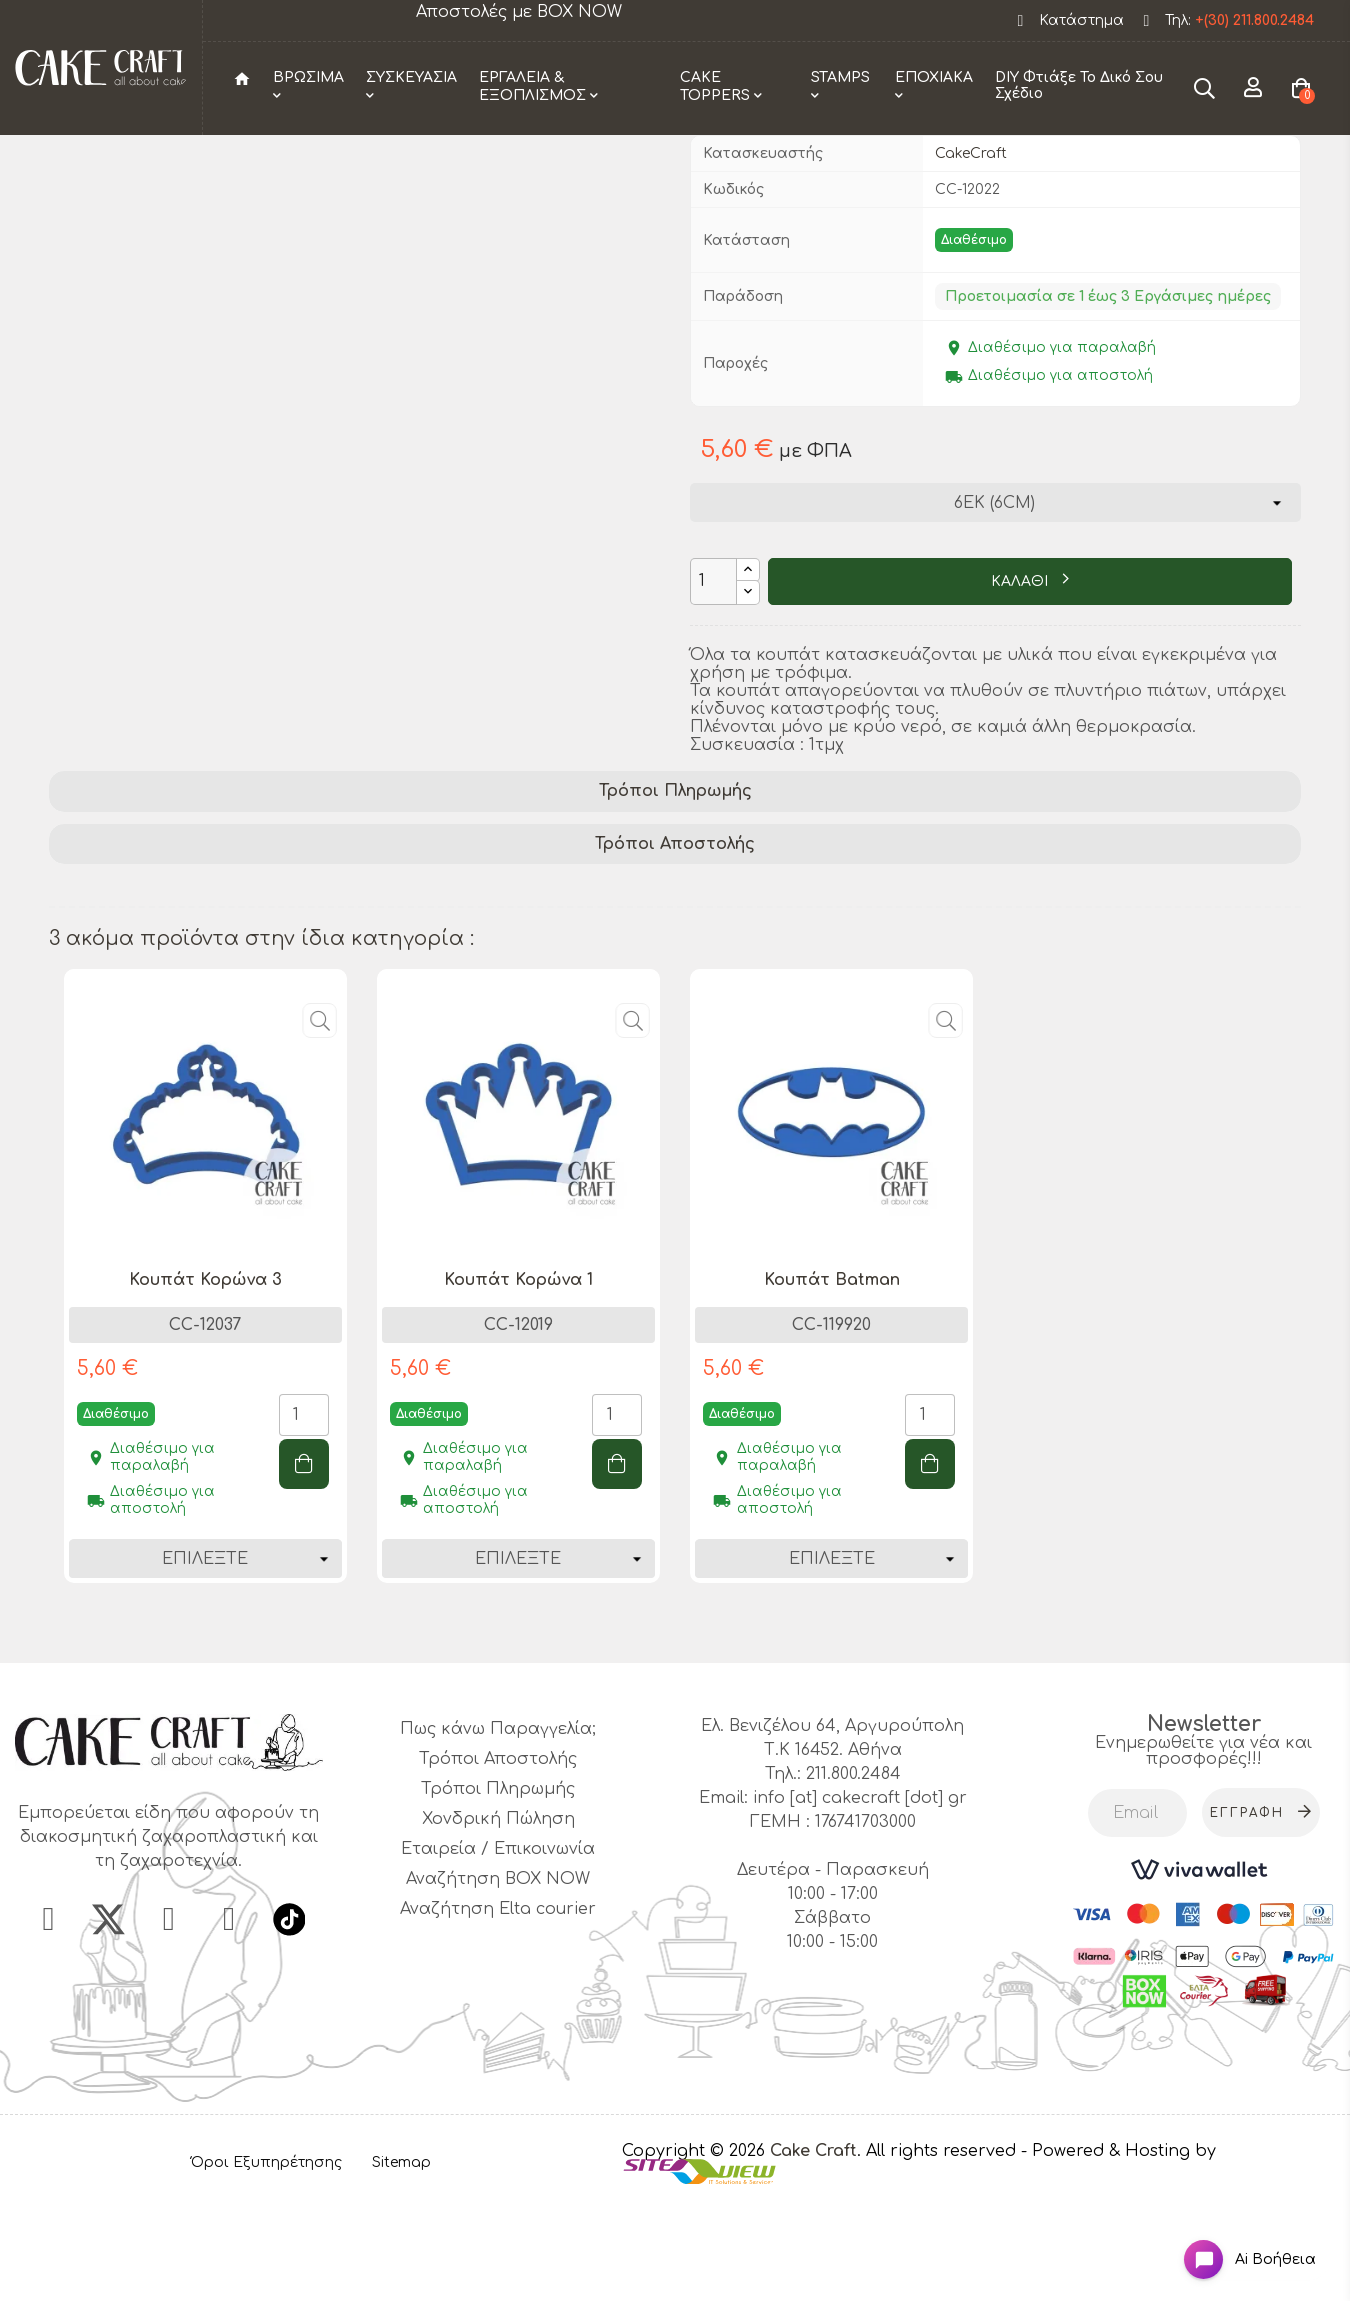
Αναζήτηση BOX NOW (498, 1982)
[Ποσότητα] (713, 683)
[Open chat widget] (1235, 2244)
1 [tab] (675, 1730)
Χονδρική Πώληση (498, 1922)
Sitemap (401, 2265)
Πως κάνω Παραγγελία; (498, 1832)
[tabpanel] (205, 1393)
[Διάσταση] (994, 605)
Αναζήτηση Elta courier (498, 2012)
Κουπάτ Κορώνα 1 (518, 1382)
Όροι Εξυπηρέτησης (266, 2265)
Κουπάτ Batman (832, 1382)
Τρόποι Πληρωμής (675, 893)
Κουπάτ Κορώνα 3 (205, 1382)
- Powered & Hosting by (1118, 2253)
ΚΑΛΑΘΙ (1021, 684)
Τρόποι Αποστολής (675, 946)
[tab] (675, 893)
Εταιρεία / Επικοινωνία (498, 1952)
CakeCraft (971, 255)
